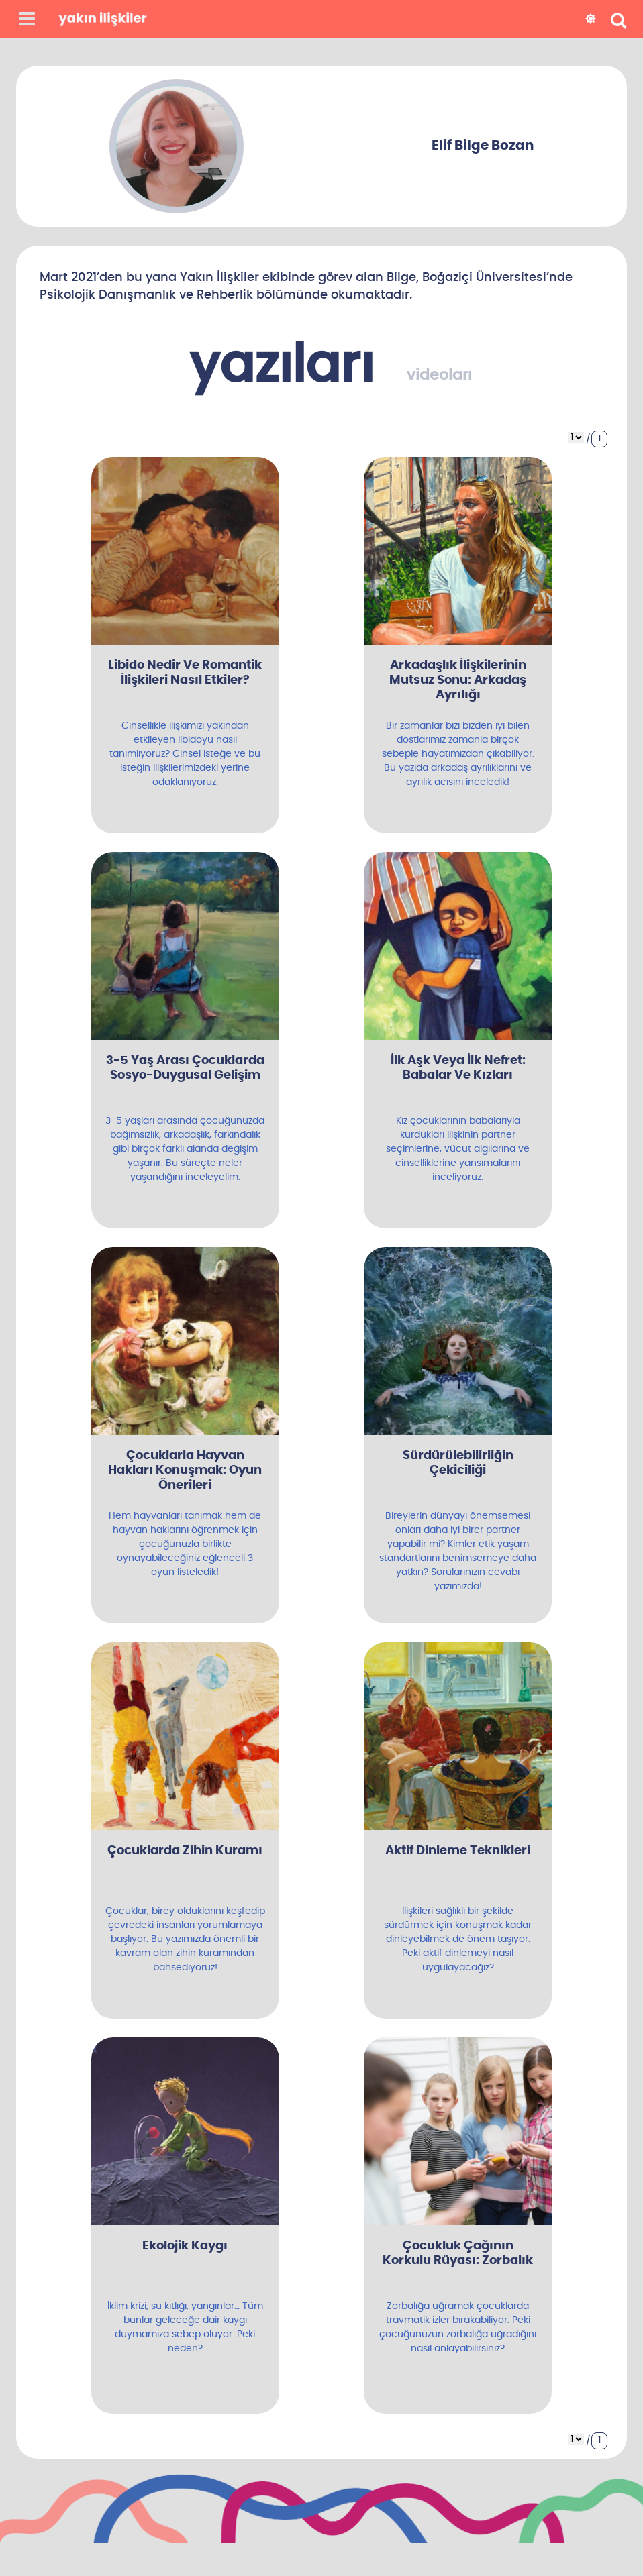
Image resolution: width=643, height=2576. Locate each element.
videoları (439, 375)
